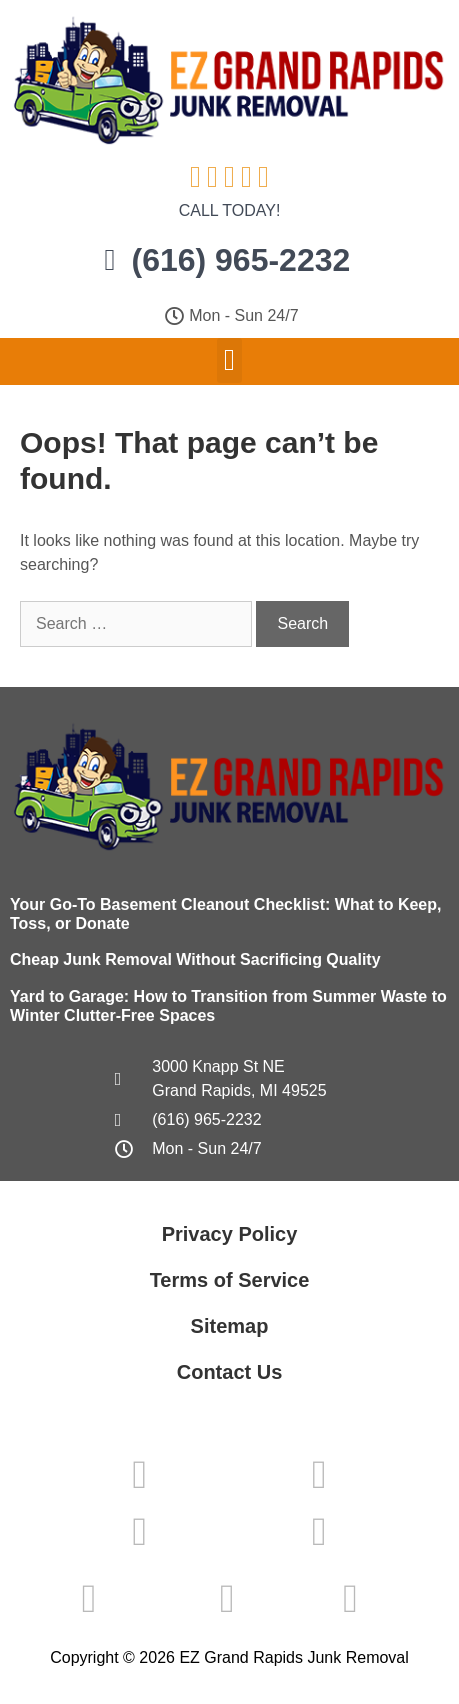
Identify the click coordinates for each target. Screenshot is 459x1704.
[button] (230, 360)
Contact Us (230, 1372)
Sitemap (230, 1326)
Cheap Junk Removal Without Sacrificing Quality (195, 959)
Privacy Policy (230, 1234)
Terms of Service (230, 1280)
